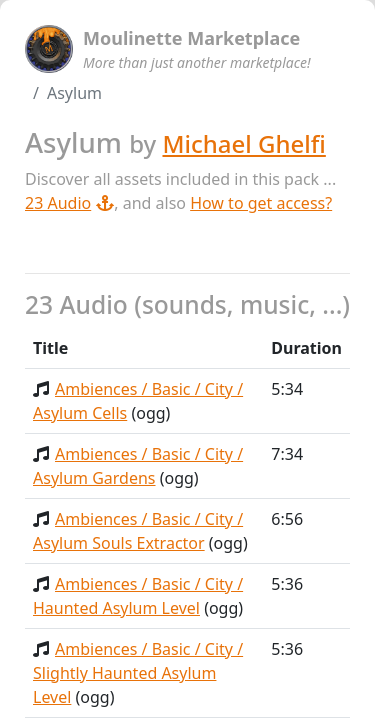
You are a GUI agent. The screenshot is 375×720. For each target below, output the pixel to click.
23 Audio (69, 203)
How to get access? (261, 203)
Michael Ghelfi (243, 143)
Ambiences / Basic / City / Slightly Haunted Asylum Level (138, 673)
